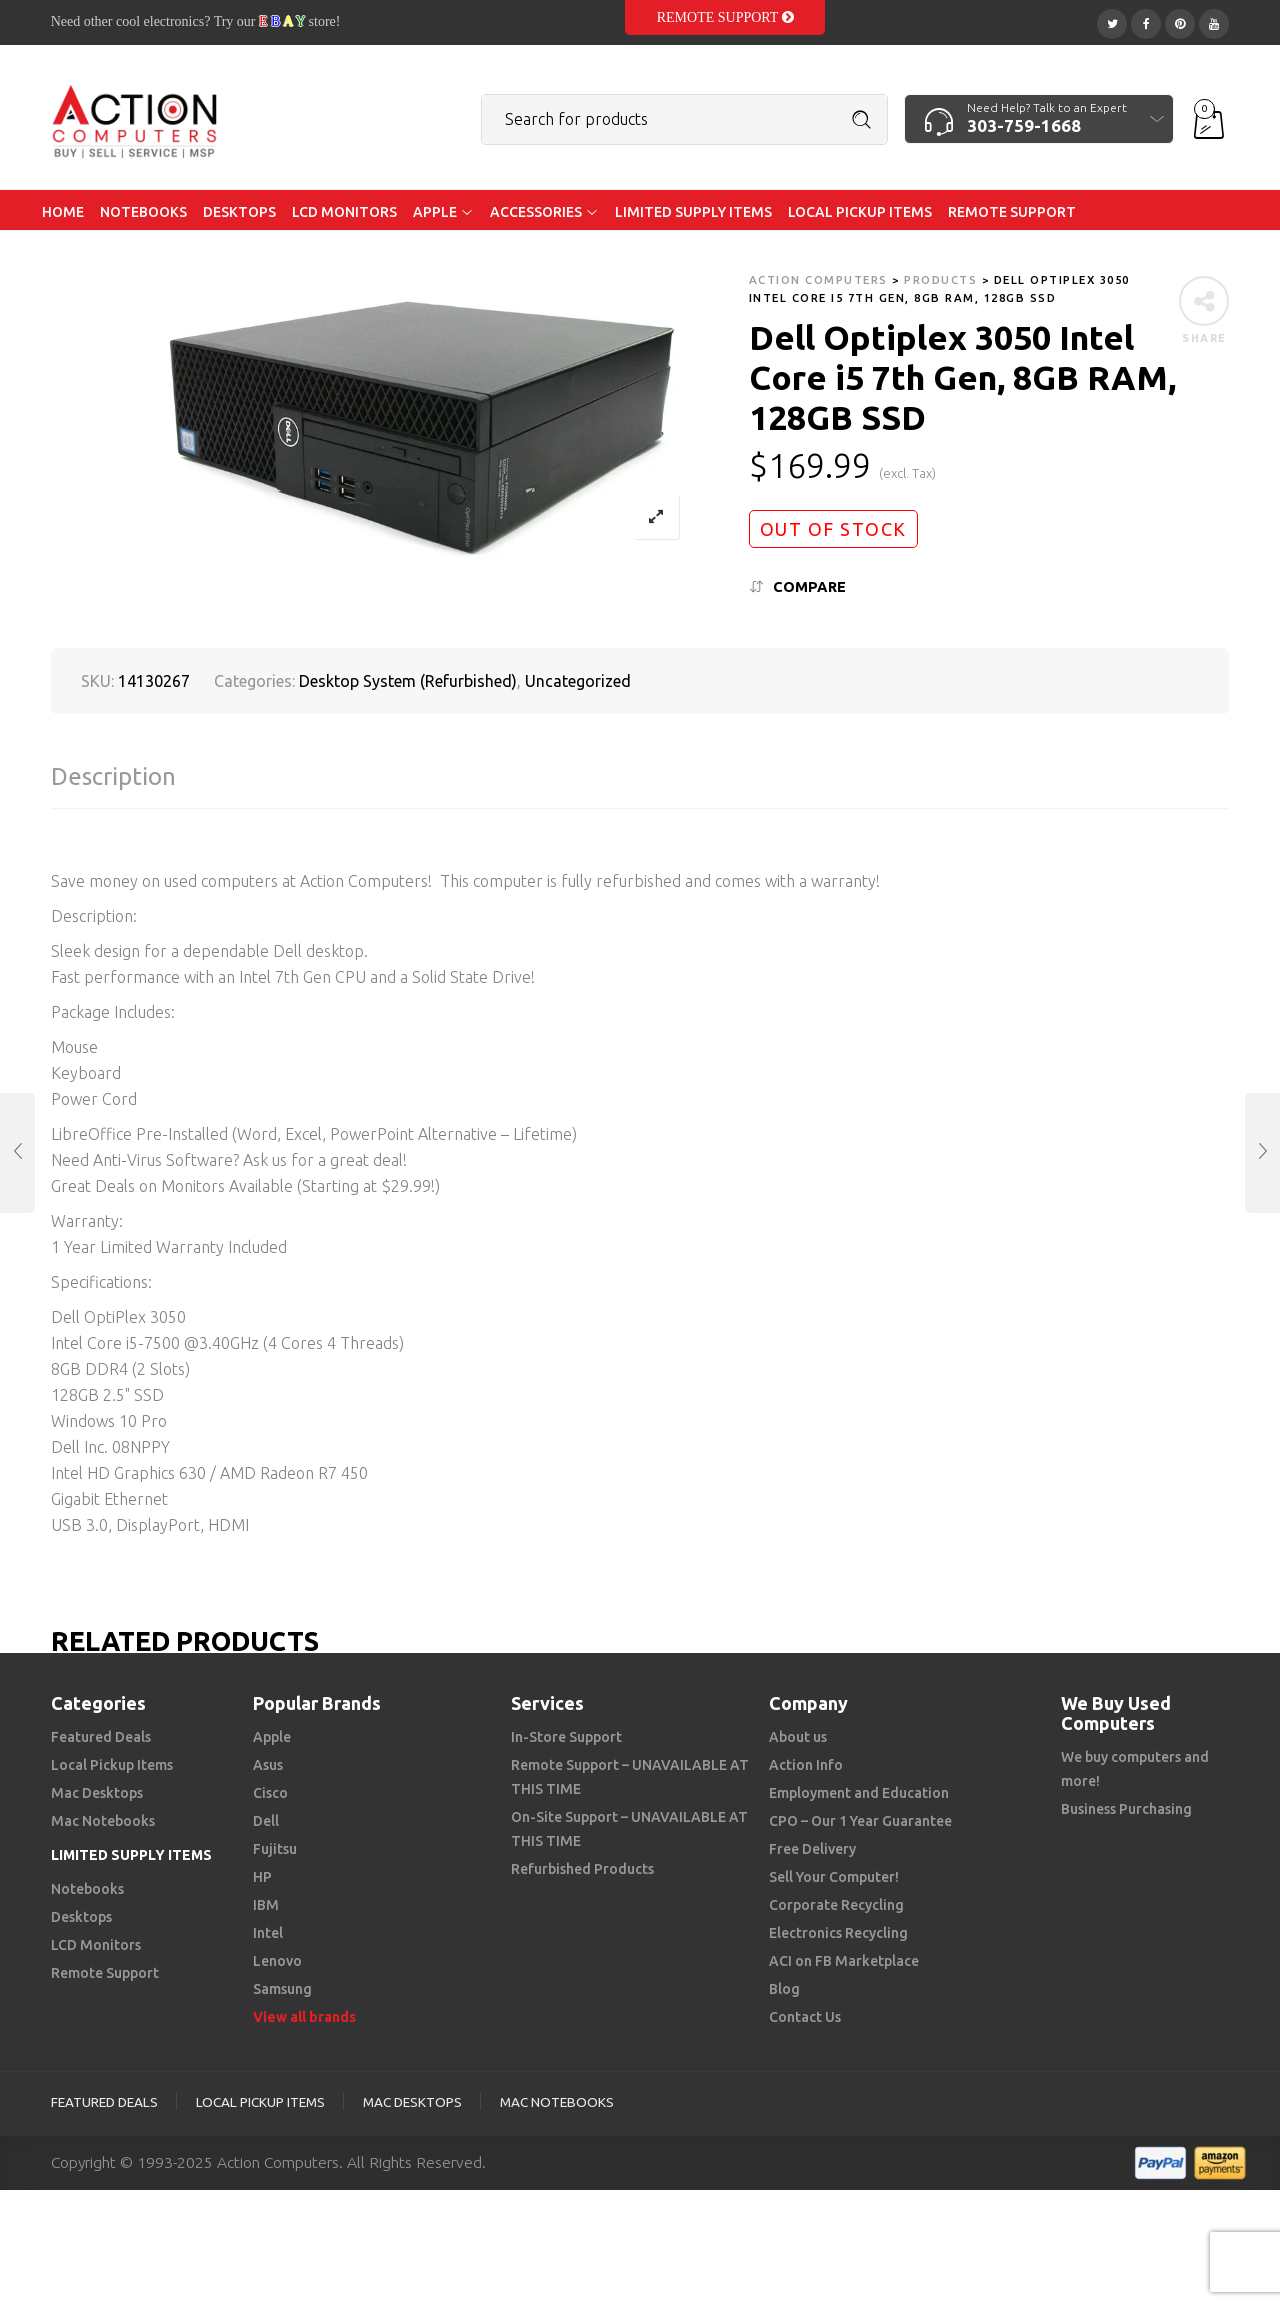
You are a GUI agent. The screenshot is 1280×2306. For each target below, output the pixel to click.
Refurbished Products (582, 1869)
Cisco (270, 1793)
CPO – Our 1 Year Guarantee (860, 1821)
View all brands (304, 2017)
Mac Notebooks (103, 1821)
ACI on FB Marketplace (844, 1961)
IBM (266, 1905)
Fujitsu (275, 1849)
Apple (272, 1737)
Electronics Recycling (838, 1933)
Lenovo (277, 1961)
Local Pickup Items (112, 1765)
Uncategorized (578, 681)
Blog (784, 1989)
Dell (266, 1821)
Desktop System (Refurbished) (408, 681)
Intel (268, 1933)
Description (113, 776)
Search (862, 120)
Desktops (81, 1917)
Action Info (806, 1765)
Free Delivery (812, 1849)
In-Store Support (566, 1737)
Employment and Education (859, 1793)
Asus (268, 1765)
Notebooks (87, 1889)
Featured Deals (101, 1737)
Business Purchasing (1126, 1809)
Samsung (282, 1989)
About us (798, 1737)
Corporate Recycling (836, 1905)
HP (262, 1877)
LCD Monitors (96, 1945)
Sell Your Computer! (834, 1877)
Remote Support (725, 17)
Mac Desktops (97, 1793)
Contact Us (805, 2017)
